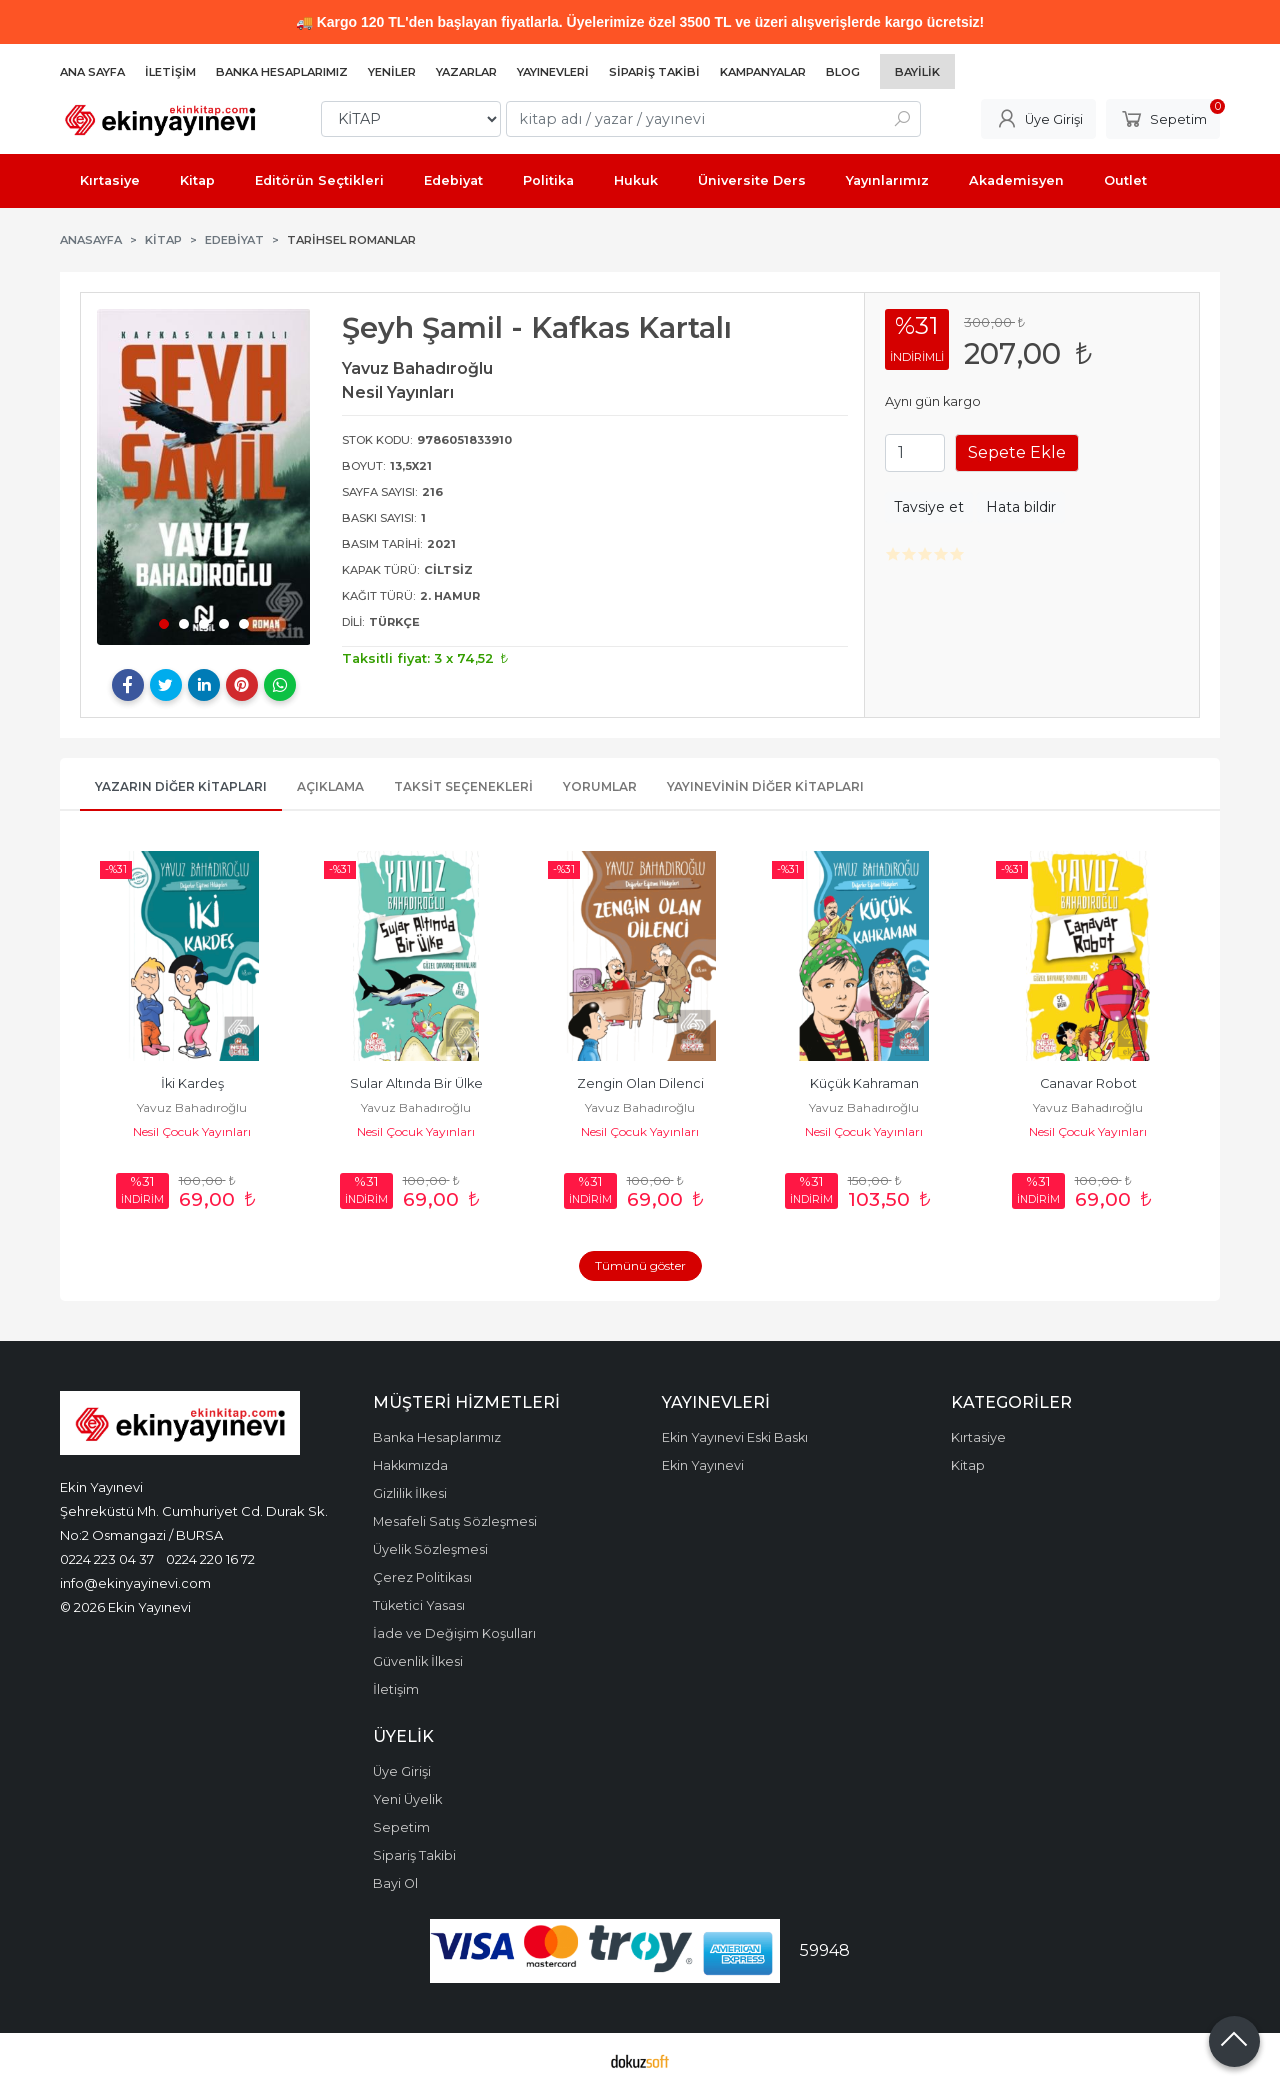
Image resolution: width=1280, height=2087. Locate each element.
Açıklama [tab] (330, 786)
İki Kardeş (192, 1083)
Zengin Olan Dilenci (640, 1083)
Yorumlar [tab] (600, 786)
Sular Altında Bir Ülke (416, 1083)
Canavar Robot (1088, 1083)
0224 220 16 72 (210, 1559)
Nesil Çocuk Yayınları (192, 1131)
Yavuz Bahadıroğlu (192, 1107)
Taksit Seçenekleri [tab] (463, 786)
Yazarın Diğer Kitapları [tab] (181, 786)
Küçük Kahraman (864, 1083)
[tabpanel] (204, 476)
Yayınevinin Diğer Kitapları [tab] (765, 786)
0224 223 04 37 (107, 1559)
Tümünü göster (640, 1265)
